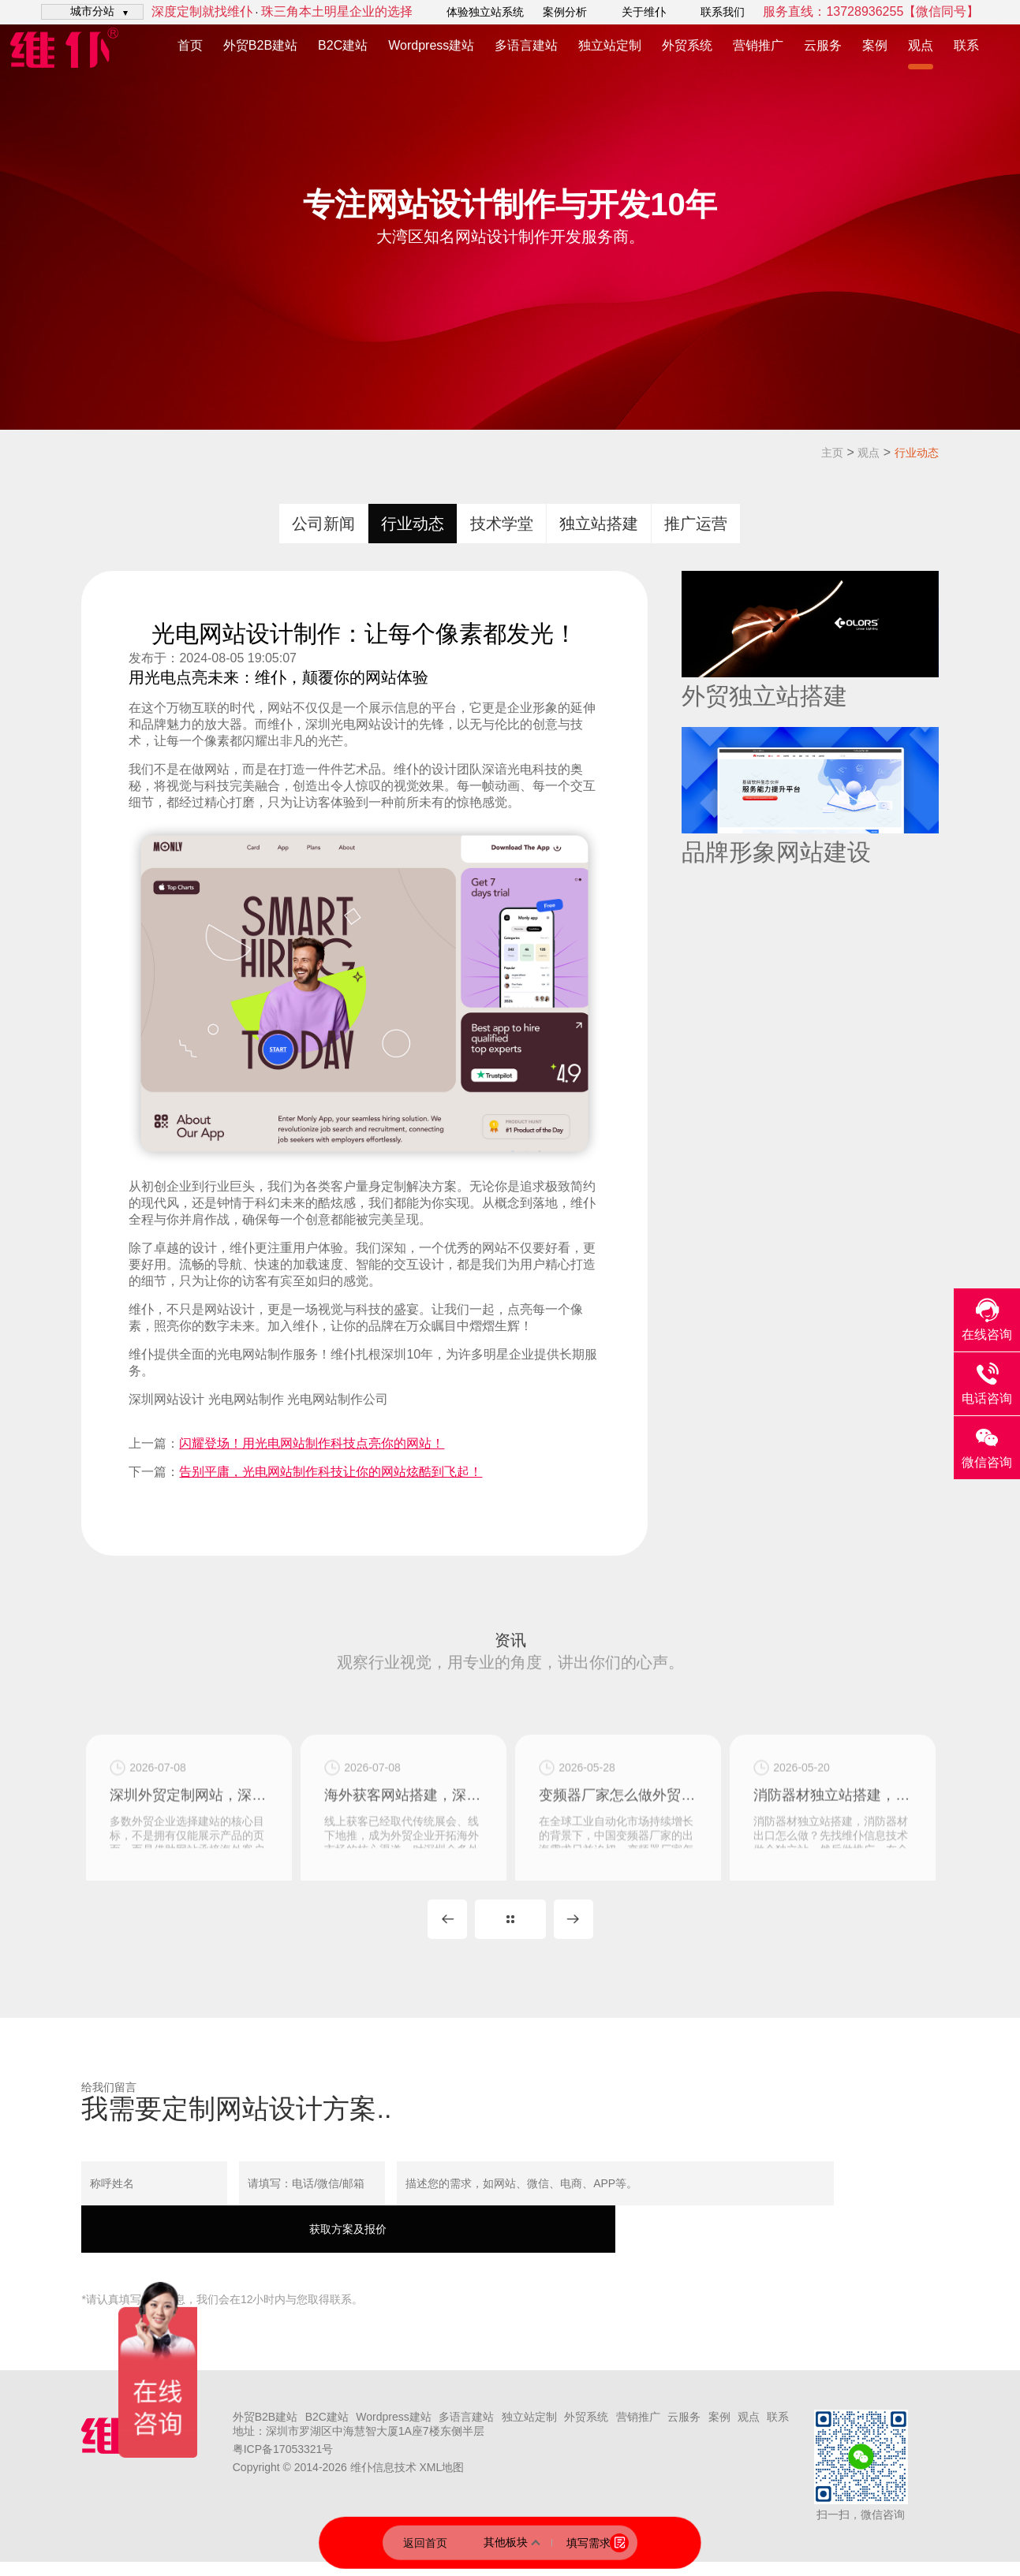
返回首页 (425, 2542)
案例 (874, 45)
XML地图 (441, 2481)
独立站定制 (609, 45)
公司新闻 (323, 523)
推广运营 (695, 523)
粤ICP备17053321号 (283, 2463)
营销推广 (758, 45)
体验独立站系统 (485, 12)
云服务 (823, 45)
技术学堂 (501, 523)
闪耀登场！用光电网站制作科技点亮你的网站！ (311, 1443)
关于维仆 (644, 12)
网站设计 (381, 724)
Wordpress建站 (431, 45)
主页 (832, 452)
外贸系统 (687, 45)
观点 (920, 45)
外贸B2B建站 (260, 45)
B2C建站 (343, 45)
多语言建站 (526, 45)
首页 (190, 45)
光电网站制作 (255, 1354)
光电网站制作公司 (337, 1399)
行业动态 (917, 452)
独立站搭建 (598, 523)
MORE (510, 1933)
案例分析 (565, 12)
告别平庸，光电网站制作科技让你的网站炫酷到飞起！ (330, 1471)
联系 (966, 45)
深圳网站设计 (166, 1399)
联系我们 (723, 12)
